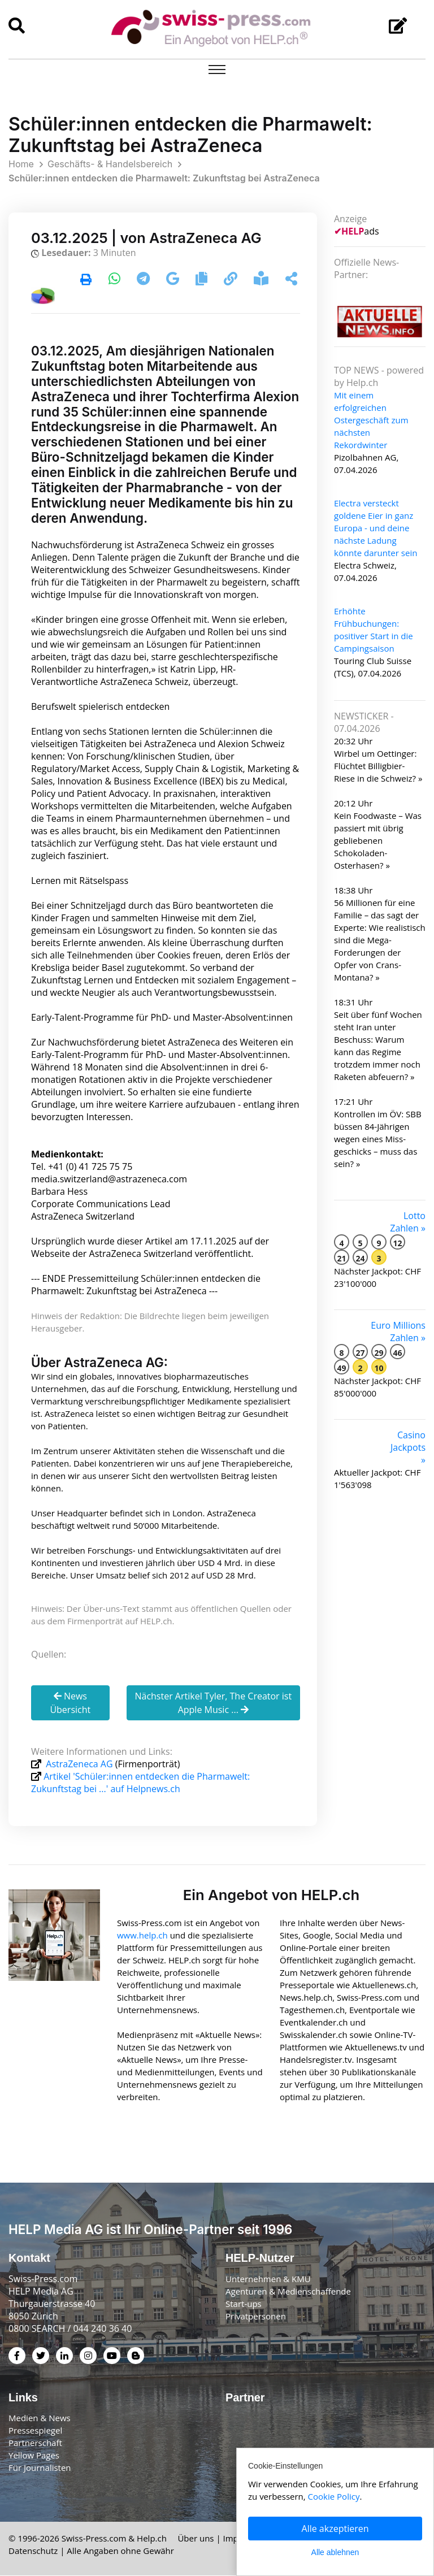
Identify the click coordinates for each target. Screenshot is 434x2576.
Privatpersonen (255, 2316)
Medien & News (39, 2418)
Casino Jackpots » (408, 1447)
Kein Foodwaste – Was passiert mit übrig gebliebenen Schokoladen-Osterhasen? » (378, 840)
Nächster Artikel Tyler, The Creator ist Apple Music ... (213, 1703)
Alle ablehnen (335, 2552)
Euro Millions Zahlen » (398, 1331)
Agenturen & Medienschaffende (288, 2291)
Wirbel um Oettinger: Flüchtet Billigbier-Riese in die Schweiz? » (378, 766)
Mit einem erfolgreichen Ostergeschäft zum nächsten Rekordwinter (371, 419)
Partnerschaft (35, 2443)
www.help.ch (142, 1935)
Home (21, 164)
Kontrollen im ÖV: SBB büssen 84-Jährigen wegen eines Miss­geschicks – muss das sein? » (378, 1138)
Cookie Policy (334, 2496)
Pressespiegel (35, 2430)
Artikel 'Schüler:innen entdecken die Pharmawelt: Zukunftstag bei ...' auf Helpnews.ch (140, 1783)
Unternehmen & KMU (268, 2278)
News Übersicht (70, 1703)
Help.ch (152, 2538)
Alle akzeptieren (335, 2528)
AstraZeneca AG (79, 1764)
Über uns (195, 2538)
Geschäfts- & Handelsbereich (109, 164)
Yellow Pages (33, 2455)
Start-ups (243, 2303)
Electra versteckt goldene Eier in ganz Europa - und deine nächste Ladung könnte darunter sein (375, 527)
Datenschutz (33, 2551)
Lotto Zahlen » (408, 1221)
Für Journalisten (39, 2468)
